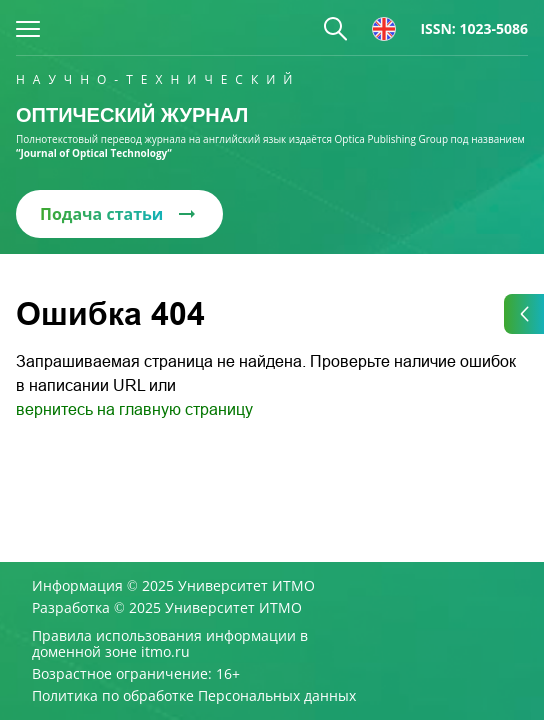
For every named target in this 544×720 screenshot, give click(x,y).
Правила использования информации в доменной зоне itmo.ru (170, 644)
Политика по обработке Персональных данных (194, 696)
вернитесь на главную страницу (134, 409)
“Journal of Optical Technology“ (94, 153)
